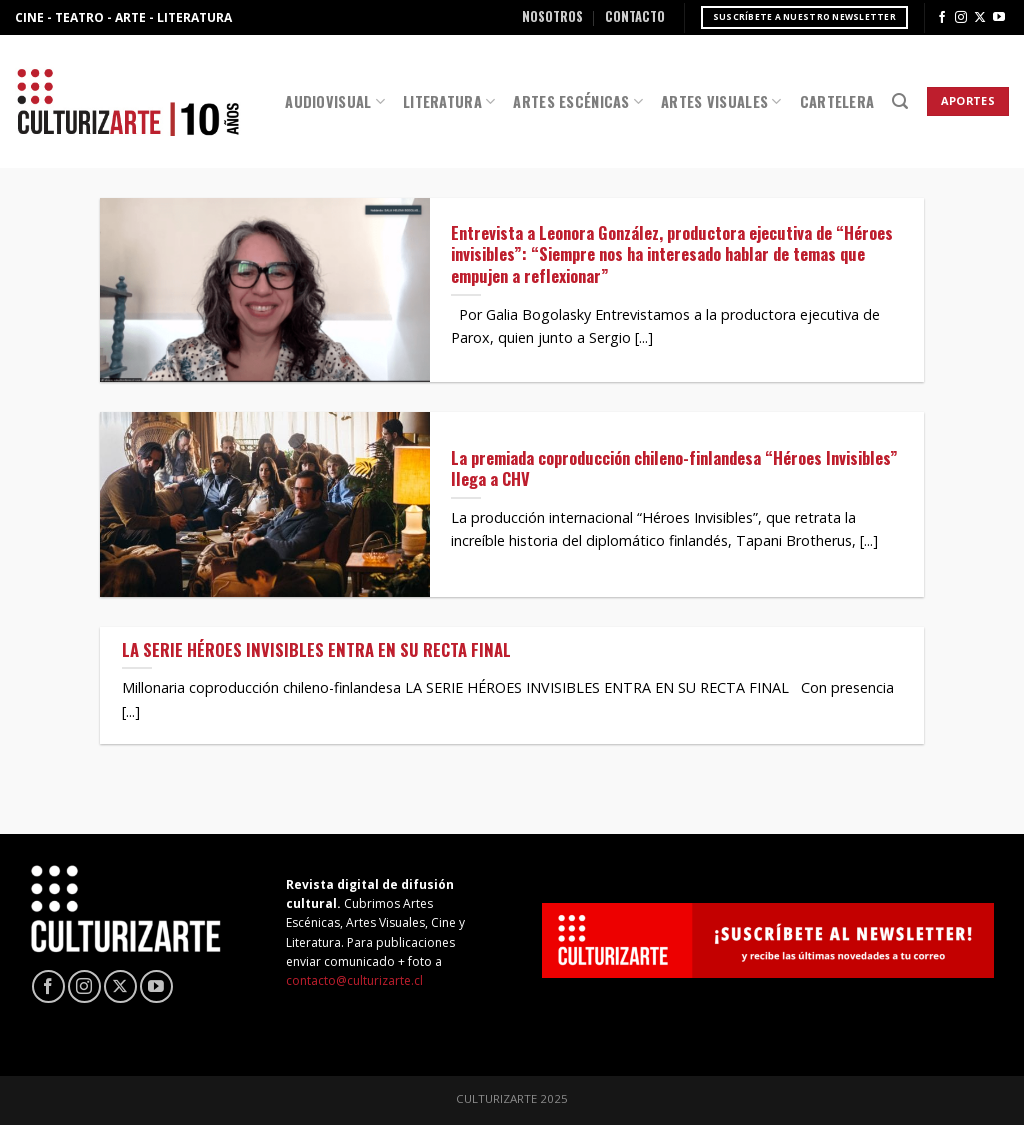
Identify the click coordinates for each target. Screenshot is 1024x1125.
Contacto (635, 16)
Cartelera (837, 101)
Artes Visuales (721, 101)
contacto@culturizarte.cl (354, 980)
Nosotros (552, 16)
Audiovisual (335, 101)
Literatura (449, 101)
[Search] (900, 101)
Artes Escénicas (578, 101)
